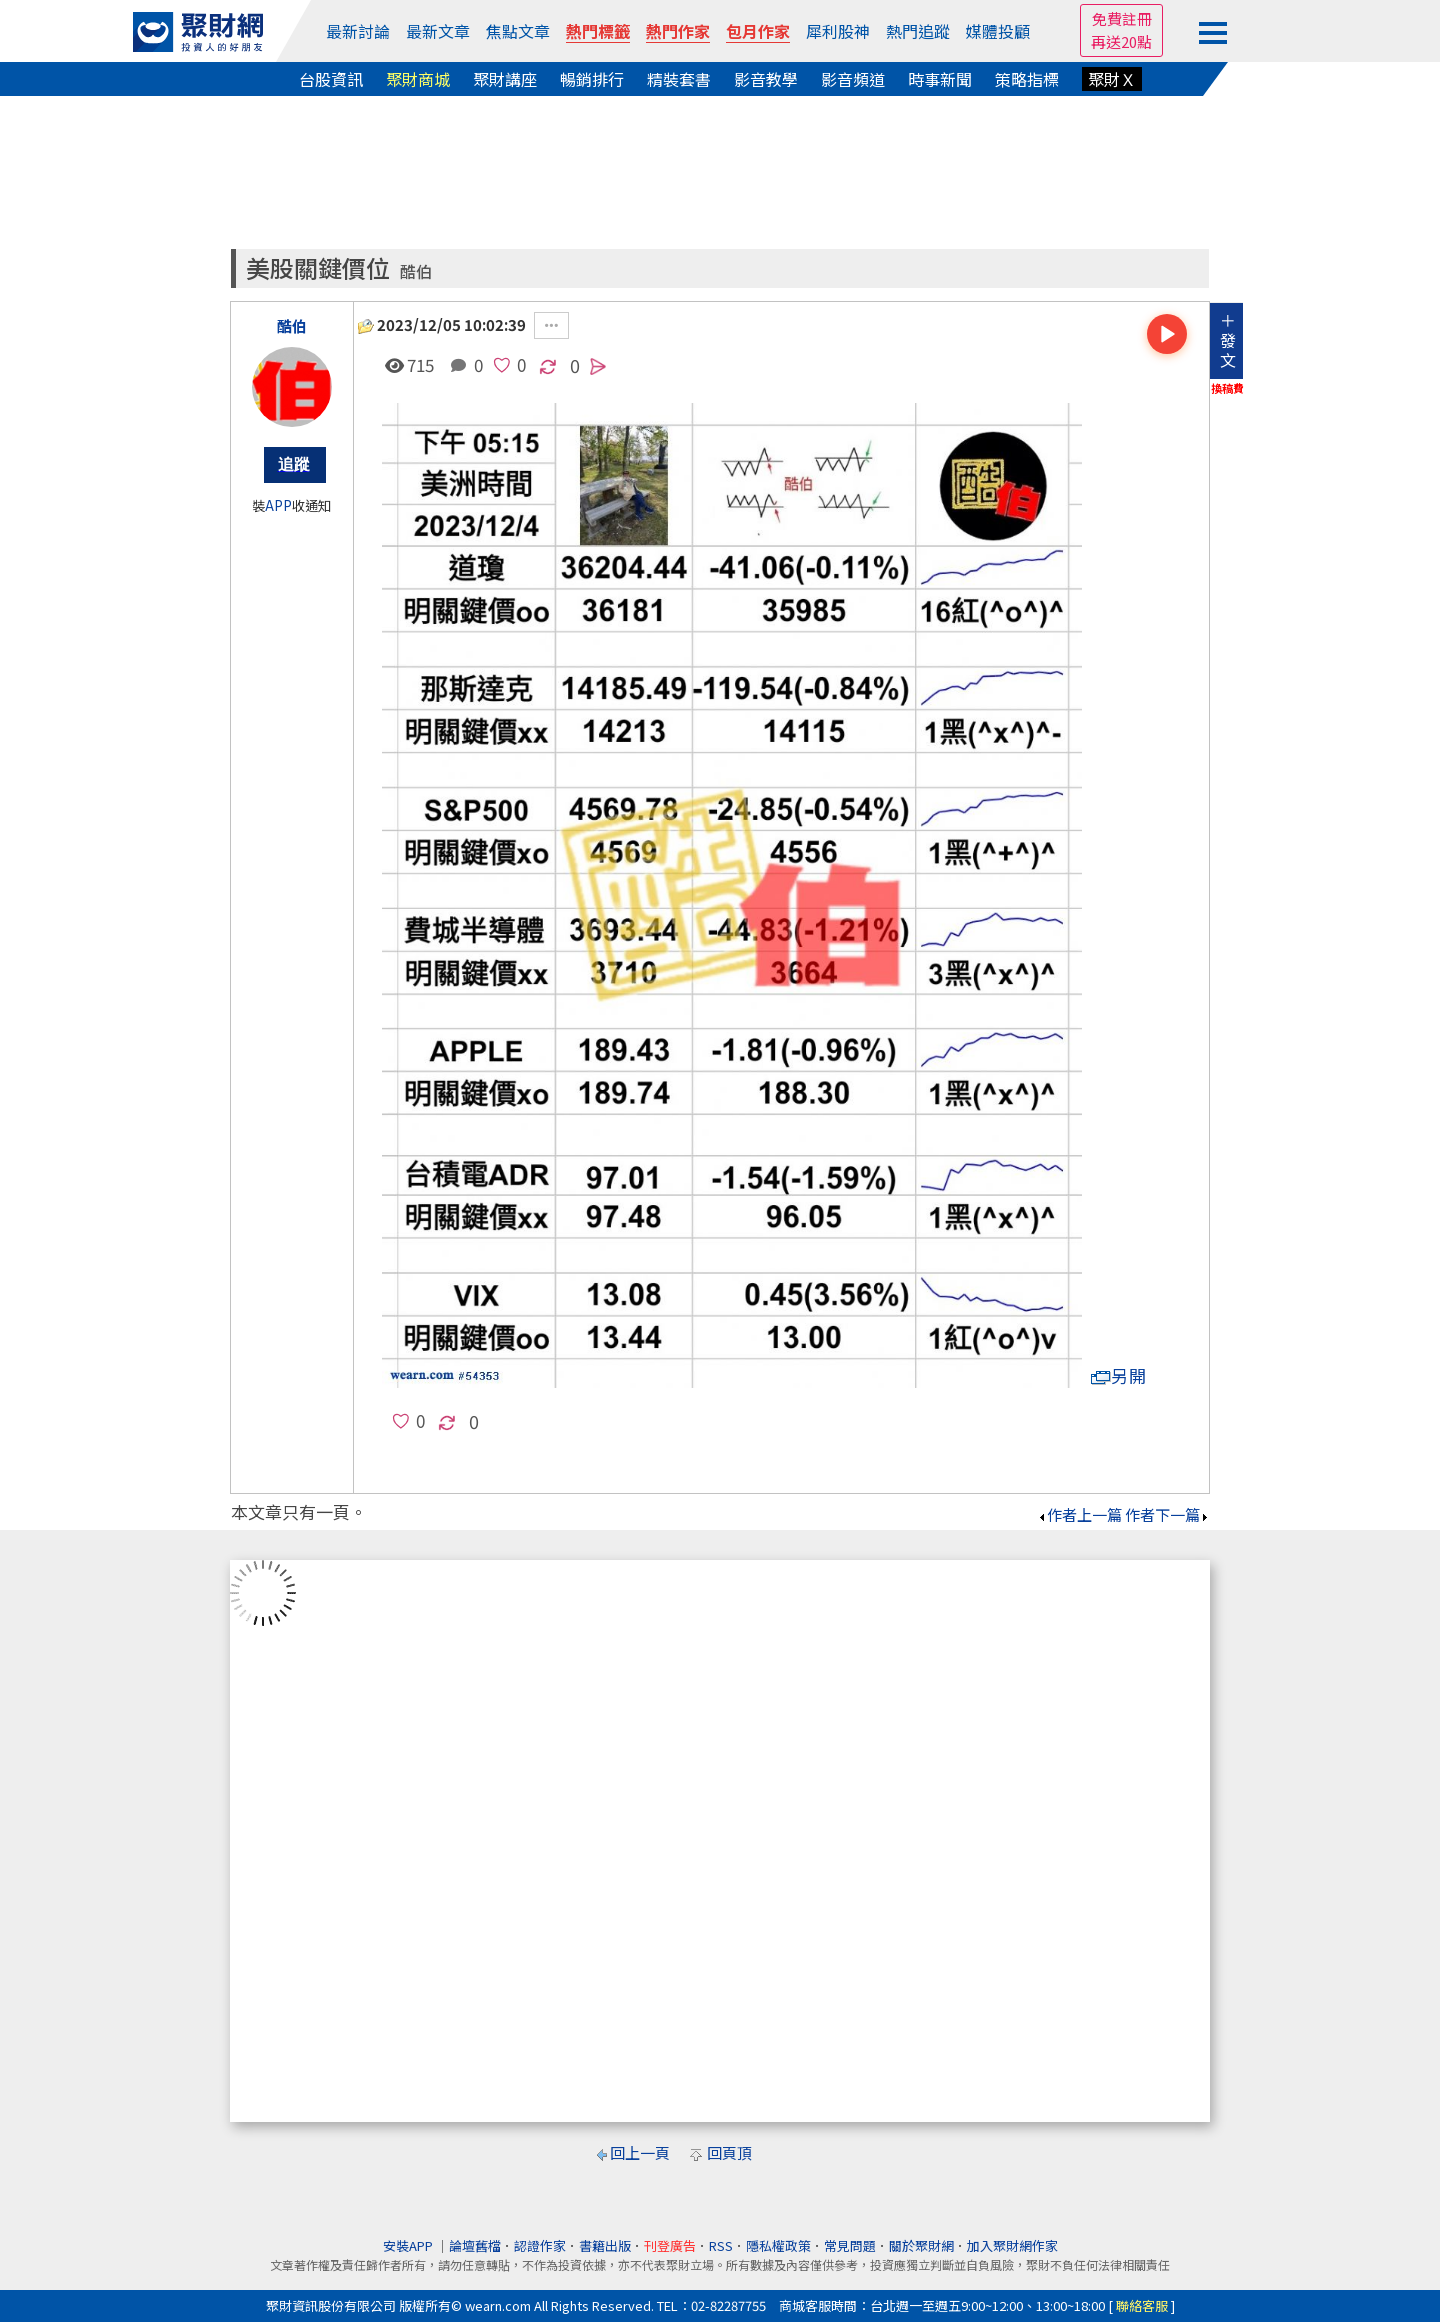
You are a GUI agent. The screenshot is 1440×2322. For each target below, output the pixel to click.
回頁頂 (729, 2152)
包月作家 (758, 31)
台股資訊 (331, 79)
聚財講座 (505, 79)
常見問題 (850, 2245)
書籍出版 (605, 2245)
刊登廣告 (670, 2245)
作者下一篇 (1167, 1514)
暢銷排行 (592, 79)
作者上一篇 (1079, 1514)
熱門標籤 (598, 31)
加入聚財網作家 (1012, 2245)
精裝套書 (679, 79)
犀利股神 (838, 31)
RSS (721, 2245)
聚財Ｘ (1112, 79)
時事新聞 (940, 79)
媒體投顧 (998, 31)
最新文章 (438, 31)
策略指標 (1027, 79)
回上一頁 (640, 2152)
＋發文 (1228, 340)
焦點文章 (518, 31)
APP (278, 505)
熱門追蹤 (918, 31)
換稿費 (1227, 388)
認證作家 (540, 2245)
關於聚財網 (921, 2245)
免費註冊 (1122, 18)
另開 (1119, 1375)
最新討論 (358, 31)
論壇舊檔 (475, 2245)
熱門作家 (678, 31)
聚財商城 (418, 79)
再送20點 (1121, 41)
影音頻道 (853, 79)
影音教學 (766, 79)
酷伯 (416, 271)
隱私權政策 (778, 2245)
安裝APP (409, 2245)
